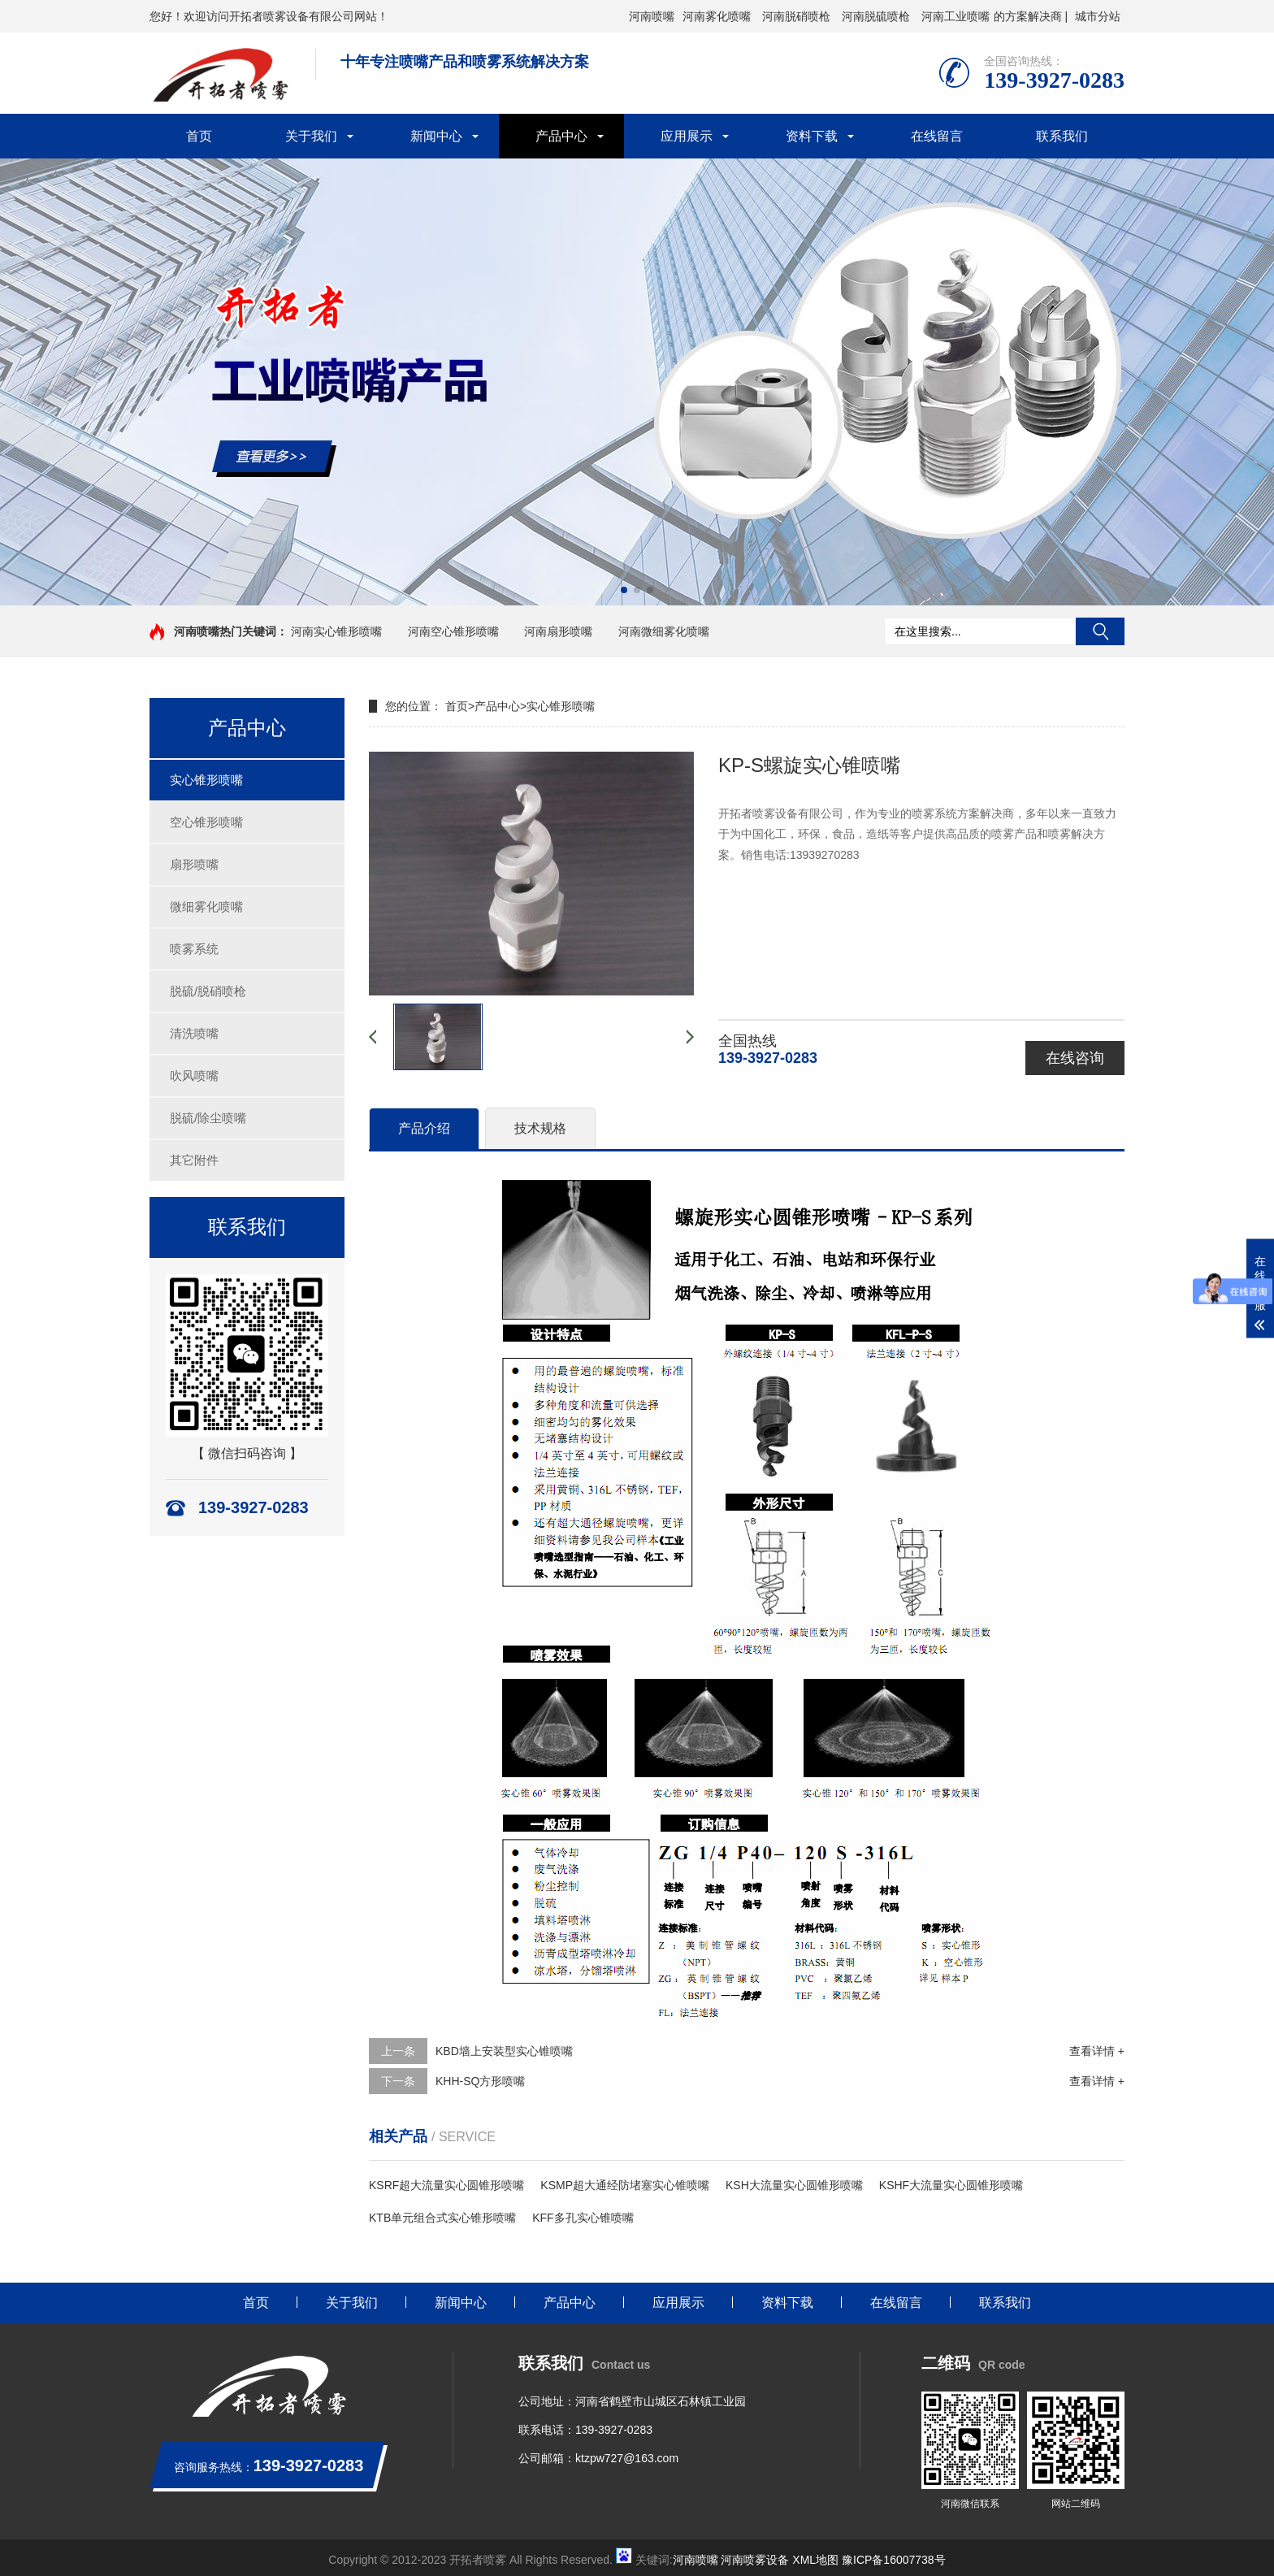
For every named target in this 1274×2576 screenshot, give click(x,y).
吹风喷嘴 (194, 1075)
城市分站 (1097, 16)
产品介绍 (424, 1128)
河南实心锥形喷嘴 (336, 631)
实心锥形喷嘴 (206, 780)
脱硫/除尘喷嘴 (208, 1118)
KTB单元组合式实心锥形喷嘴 (442, 2217)
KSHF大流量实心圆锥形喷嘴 (951, 2185)
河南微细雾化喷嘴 (663, 631)
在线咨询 (1075, 1058)
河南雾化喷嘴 (716, 16)
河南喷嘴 (651, 16)
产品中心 (561, 136)
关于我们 (311, 136)
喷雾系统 (194, 949)
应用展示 (687, 136)
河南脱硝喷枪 (796, 16)
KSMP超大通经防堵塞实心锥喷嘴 (624, 2185)
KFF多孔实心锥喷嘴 (582, 2217)
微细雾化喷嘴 (206, 906)
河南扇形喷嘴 (558, 631)
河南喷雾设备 (755, 2559)
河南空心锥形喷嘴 (453, 631)
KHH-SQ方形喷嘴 (480, 2081)
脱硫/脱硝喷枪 (208, 991)
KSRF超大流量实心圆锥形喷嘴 (446, 2185)
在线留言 (937, 136)
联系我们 (1062, 136)
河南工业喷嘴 (955, 16)
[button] (624, 590)
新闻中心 (436, 136)
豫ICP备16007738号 (894, 2559)
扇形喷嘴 (194, 864)
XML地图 (815, 2559)
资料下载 (812, 136)
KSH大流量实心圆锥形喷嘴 (794, 2185)
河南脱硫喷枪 (876, 16)
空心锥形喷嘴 (206, 822)
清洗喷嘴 (194, 1033)
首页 (199, 136)
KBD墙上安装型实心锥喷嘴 (504, 2051)
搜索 (1100, 631)
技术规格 (540, 1128)
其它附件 (194, 1160)
